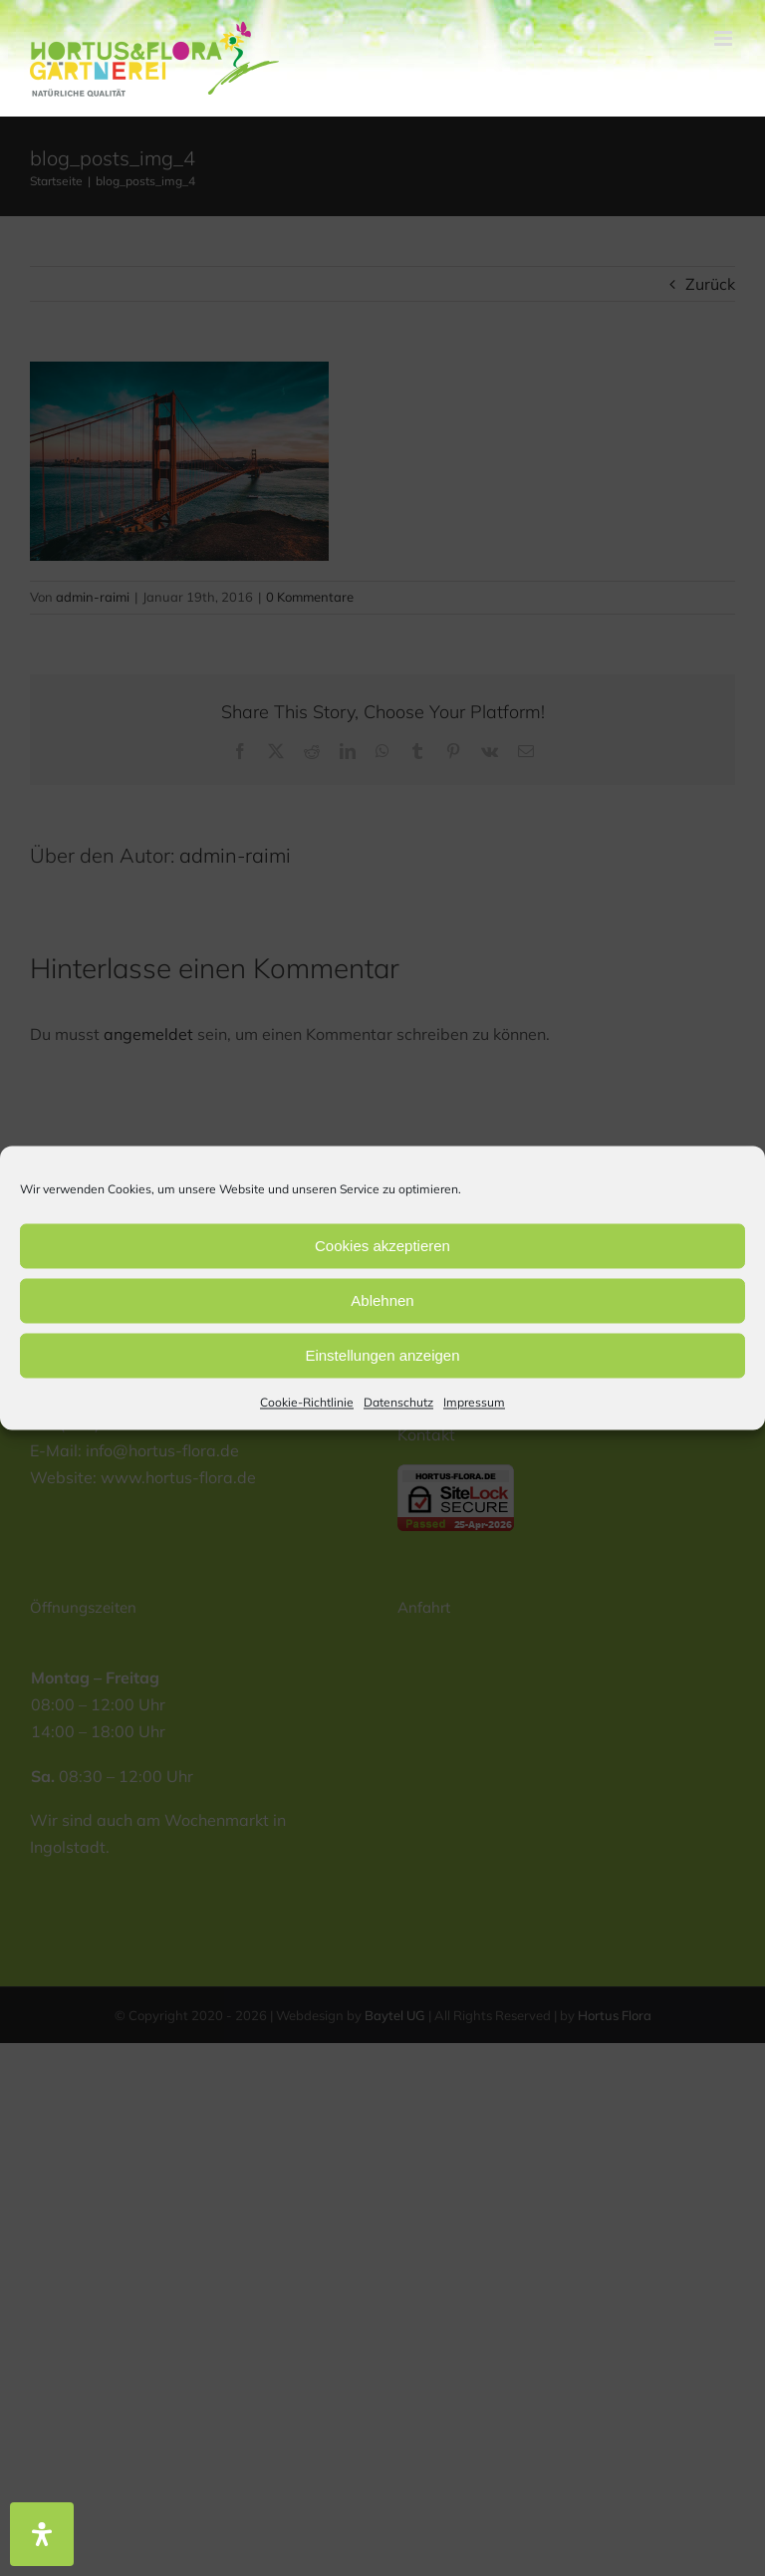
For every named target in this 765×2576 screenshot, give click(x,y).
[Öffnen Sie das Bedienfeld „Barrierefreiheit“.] (42, 2534)
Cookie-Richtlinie (307, 1402)
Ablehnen (382, 1300)
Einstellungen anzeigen (382, 1355)
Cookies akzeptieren (382, 1245)
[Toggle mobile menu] (724, 38)
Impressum (474, 1402)
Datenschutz (398, 1402)
